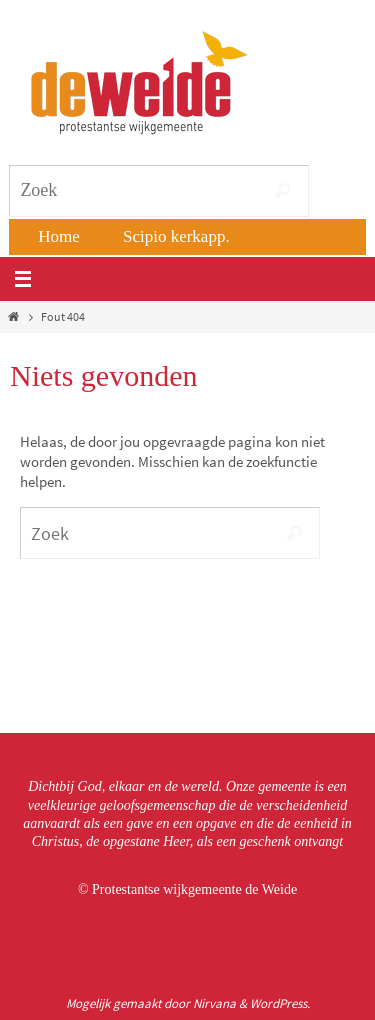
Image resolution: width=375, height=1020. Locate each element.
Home (59, 236)
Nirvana (214, 1003)
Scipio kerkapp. (176, 236)
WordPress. (280, 1003)
